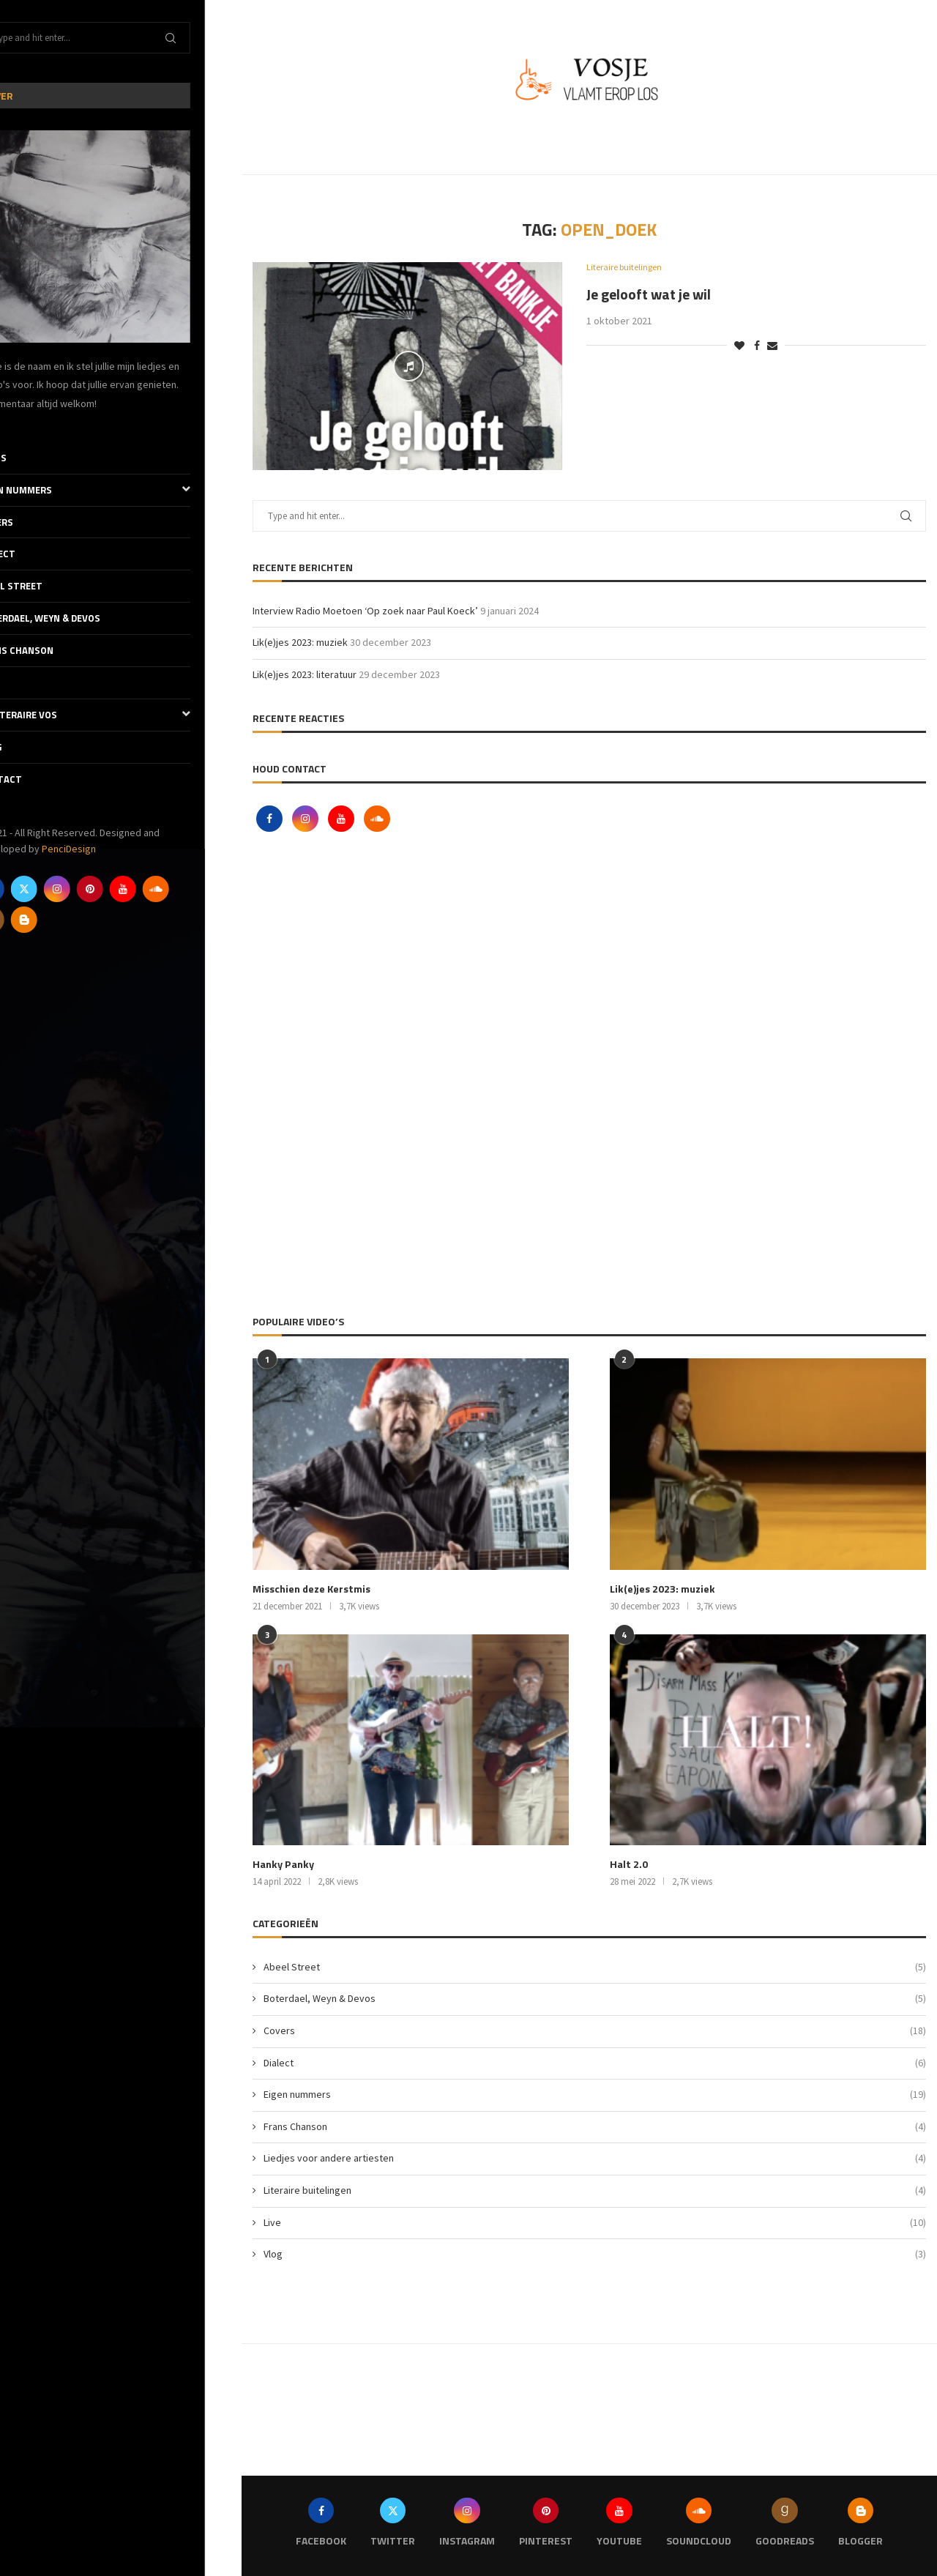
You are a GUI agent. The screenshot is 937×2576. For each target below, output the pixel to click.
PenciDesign (105, 848)
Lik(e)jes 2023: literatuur (304, 674)
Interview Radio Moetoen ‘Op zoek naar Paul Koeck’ (365, 610)
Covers (32, 522)
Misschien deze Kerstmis (311, 1589)
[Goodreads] (28, 920)
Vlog (26, 747)
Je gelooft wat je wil (648, 294)
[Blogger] (61, 920)
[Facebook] (28, 889)
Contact (37, 779)
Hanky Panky (282, 1863)
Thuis (29, 457)
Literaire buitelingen (595, 2190)
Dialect (33, 553)
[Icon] (408, 366)
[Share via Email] (772, 345)
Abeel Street (47, 585)
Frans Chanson (52, 650)
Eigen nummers (121, 490)
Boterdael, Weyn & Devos (76, 618)
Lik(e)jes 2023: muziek (300, 642)
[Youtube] (159, 889)
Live (24, 682)
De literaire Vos (121, 715)
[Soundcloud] (192, 889)
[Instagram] (94, 889)
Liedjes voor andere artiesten (595, 2158)
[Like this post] (739, 345)
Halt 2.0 (628, 1863)
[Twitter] (61, 889)
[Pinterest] (126, 889)
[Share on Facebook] (757, 345)
